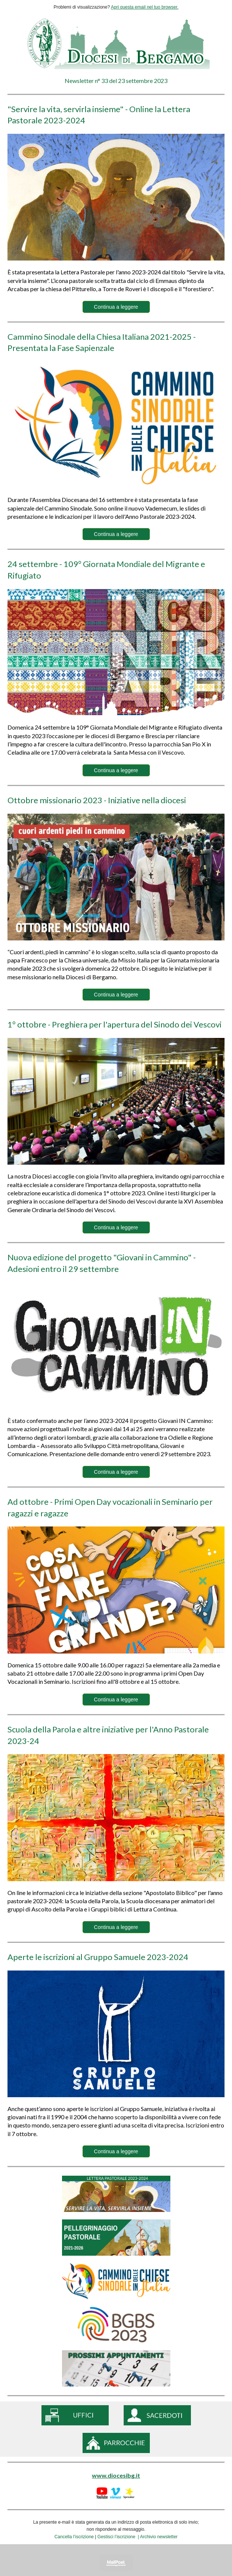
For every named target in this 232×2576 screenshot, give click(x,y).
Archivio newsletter (159, 2536)
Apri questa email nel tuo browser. (145, 7)
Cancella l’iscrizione (74, 2536)
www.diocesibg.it (116, 2475)
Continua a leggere (116, 307)
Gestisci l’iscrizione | (119, 2536)
